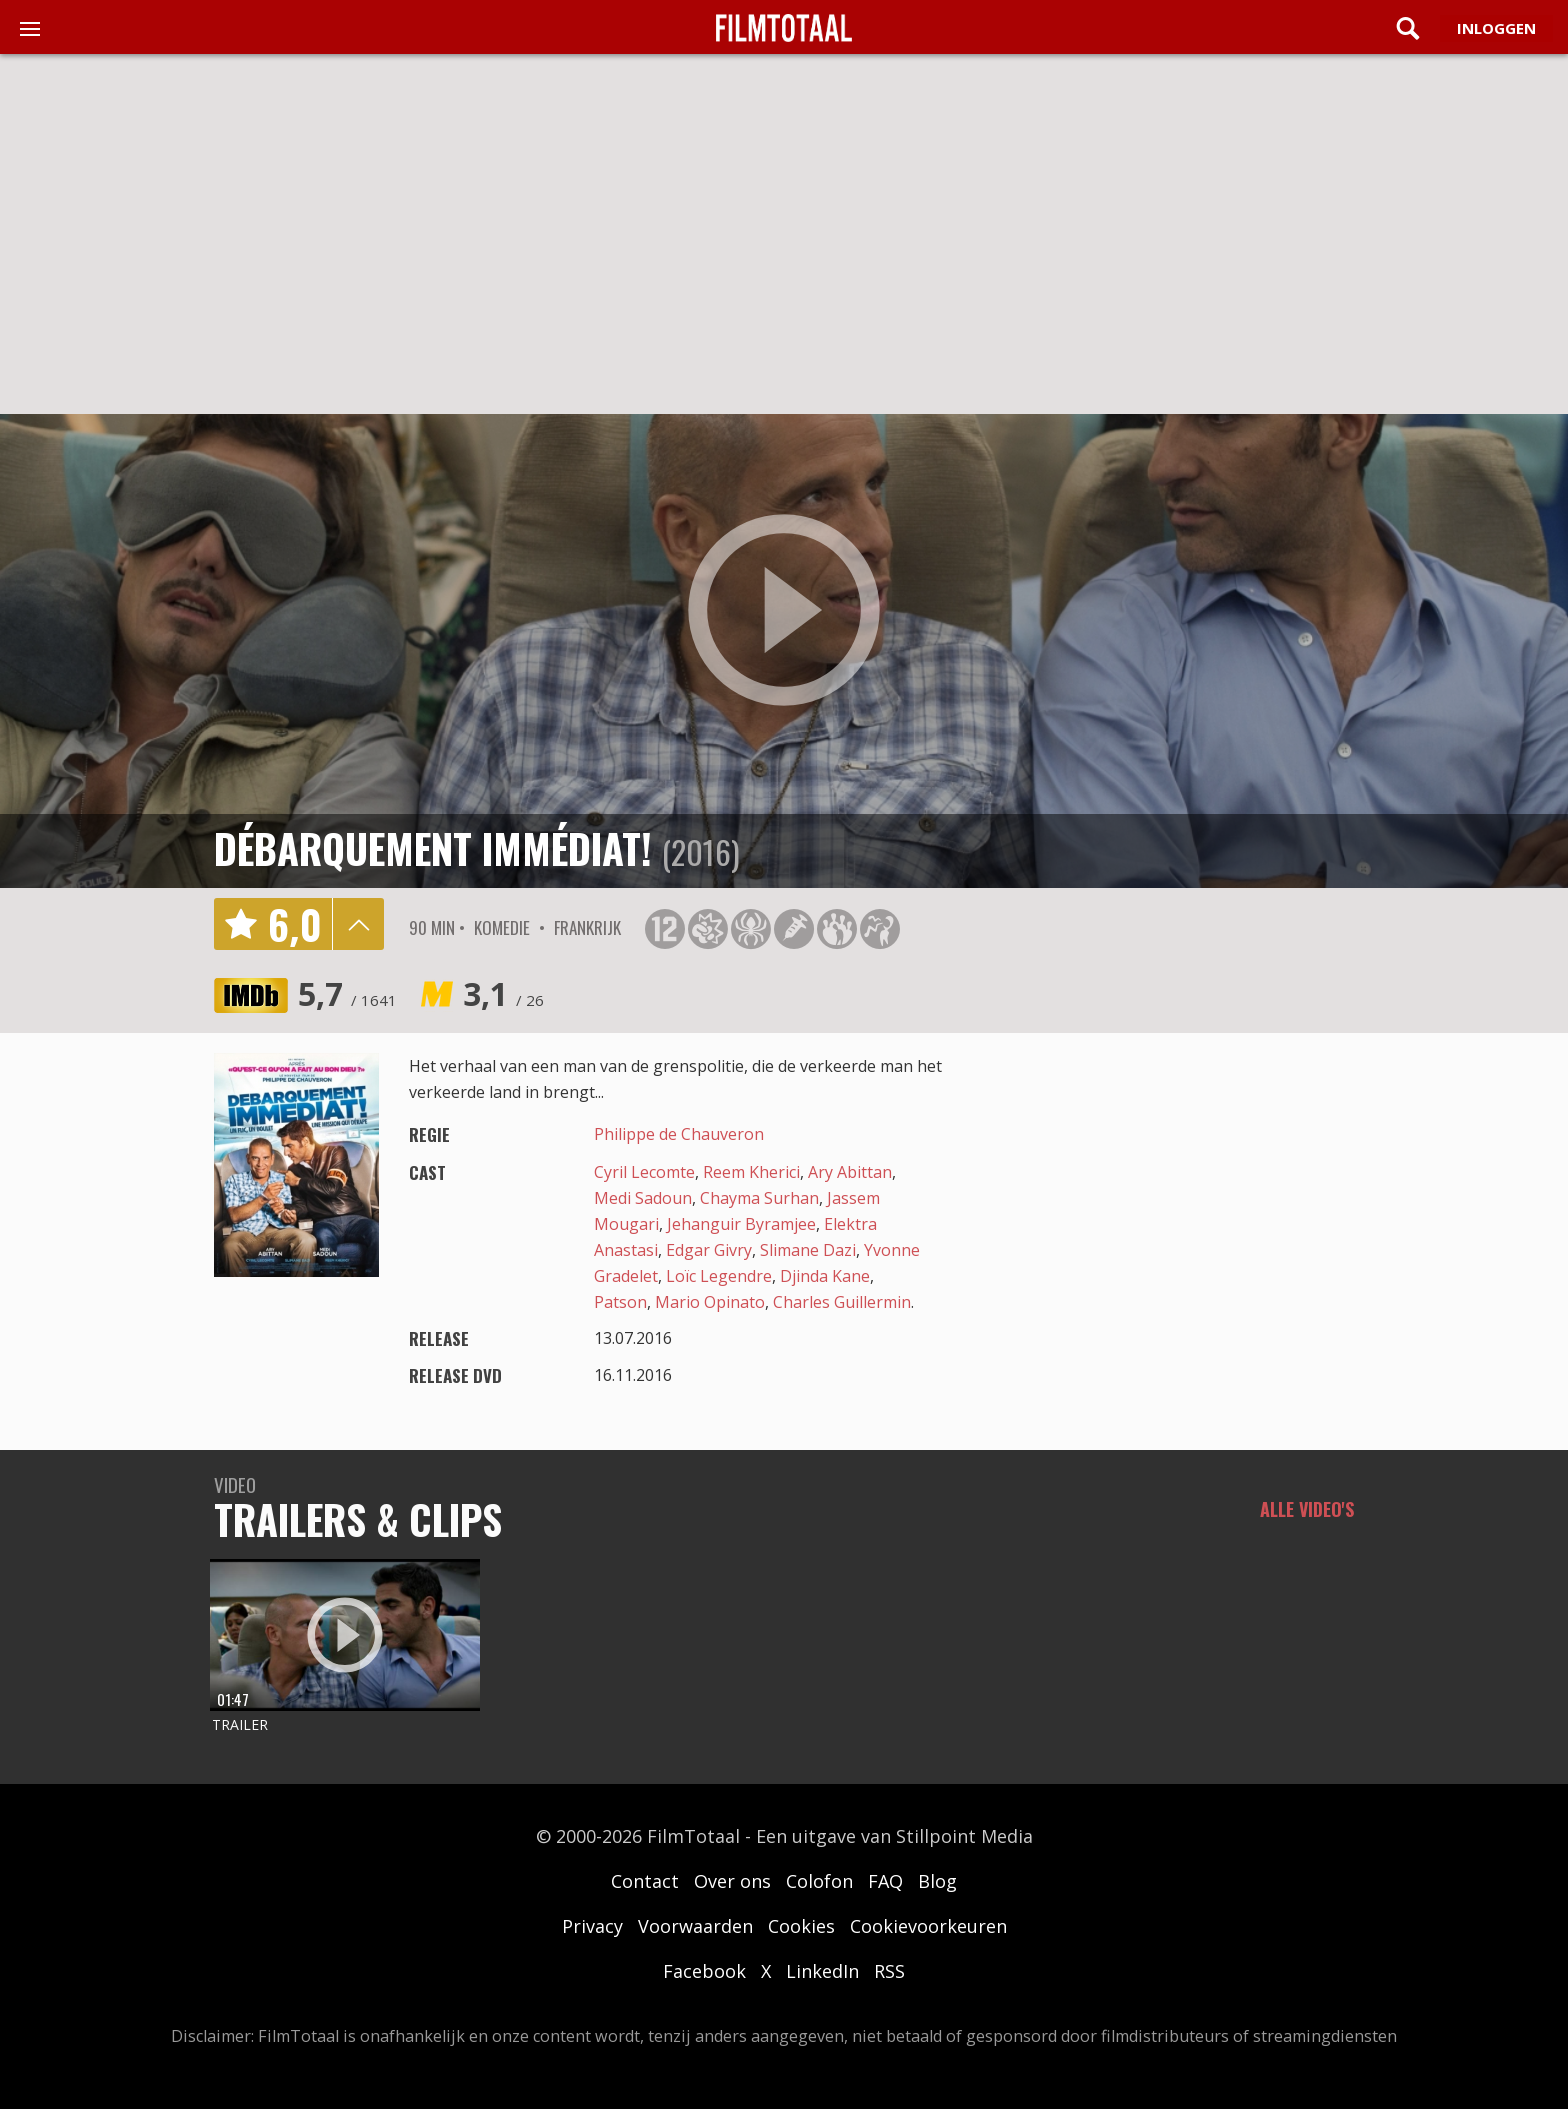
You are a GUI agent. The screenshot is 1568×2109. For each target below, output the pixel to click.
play (784, 611)
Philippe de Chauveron (679, 1134)
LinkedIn (822, 1971)
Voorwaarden (695, 1926)
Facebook (704, 1971)
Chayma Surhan (759, 1198)
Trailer (240, 1724)
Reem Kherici (751, 1172)
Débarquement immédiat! (433, 848)
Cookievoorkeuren (928, 1926)
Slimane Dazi (808, 1250)
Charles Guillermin (842, 1302)
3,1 (503, 993)
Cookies (801, 1926)
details (358, 924)
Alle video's (1307, 1509)
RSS (889, 1971)
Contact (645, 1881)
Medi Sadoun (643, 1198)
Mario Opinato (710, 1302)
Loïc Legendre (719, 1276)
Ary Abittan (850, 1172)
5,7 (347, 993)
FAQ (885, 1881)
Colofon (819, 1881)
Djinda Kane (825, 1276)
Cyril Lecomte (644, 1172)
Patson (620, 1302)
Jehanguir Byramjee (741, 1224)
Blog (937, 1881)
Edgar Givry (709, 1250)
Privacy (592, 1926)
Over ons (732, 1881)
